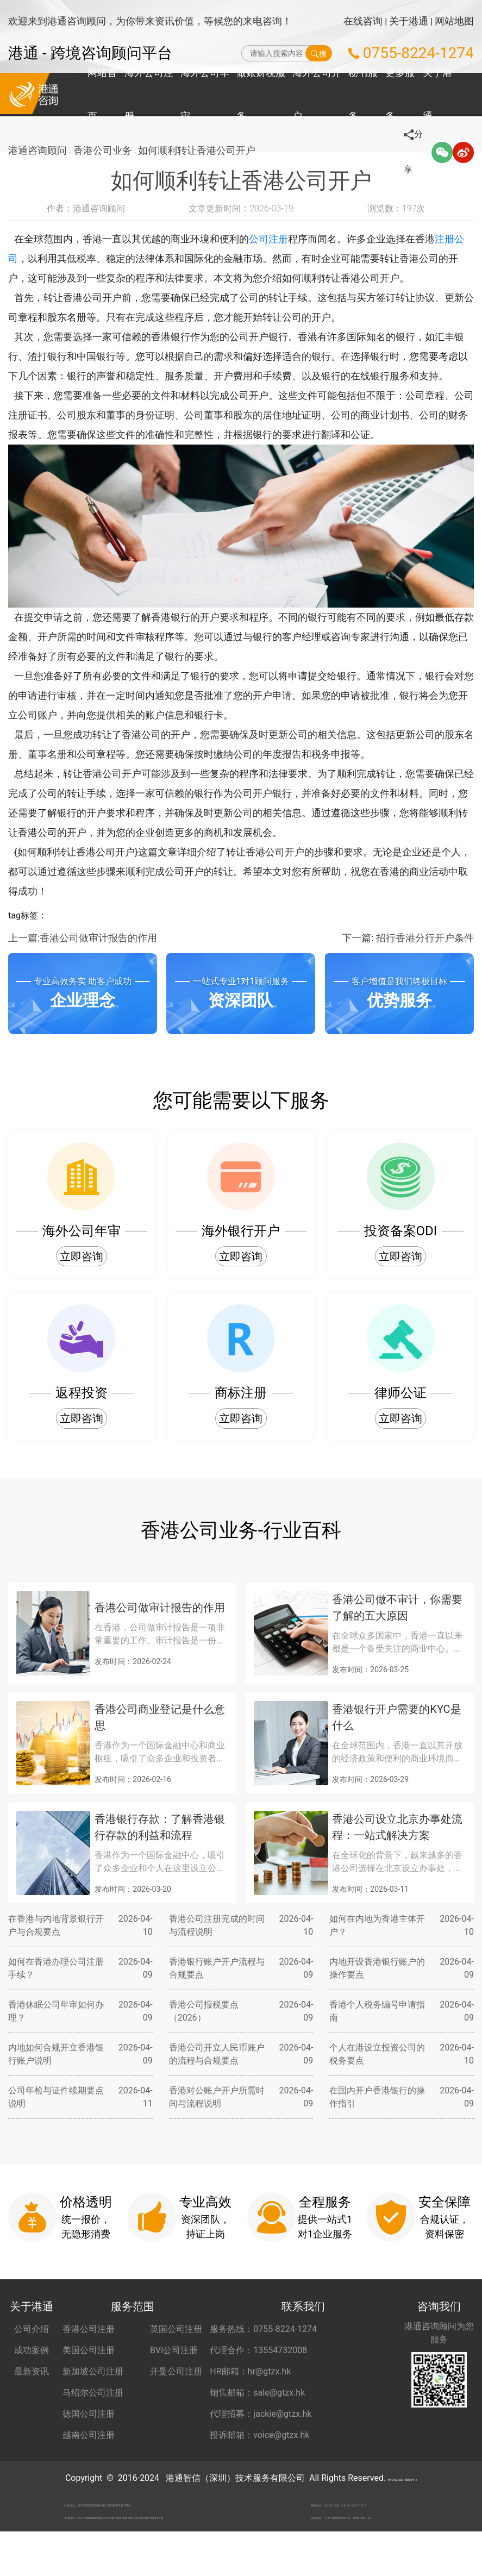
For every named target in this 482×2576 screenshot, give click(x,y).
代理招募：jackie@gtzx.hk (260, 2414)
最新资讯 (31, 2371)
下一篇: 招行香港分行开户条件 (408, 937)
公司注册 (282, 239)
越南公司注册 (88, 2435)
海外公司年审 (204, 94)
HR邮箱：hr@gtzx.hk (250, 2371)
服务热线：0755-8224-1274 (263, 2329)
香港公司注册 (88, 2329)
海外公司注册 (148, 94)
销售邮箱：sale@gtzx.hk (257, 2392)
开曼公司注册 (176, 2371)
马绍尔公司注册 (92, 2392)
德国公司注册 (88, 2414)
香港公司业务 (106, 152)
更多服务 (400, 94)
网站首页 (102, 94)
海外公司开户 (316, 94)
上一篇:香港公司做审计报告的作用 (82, 937)
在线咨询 (363, 21)
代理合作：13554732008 (258, 2350)
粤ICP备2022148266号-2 (402, 2478)
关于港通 (408, 21)
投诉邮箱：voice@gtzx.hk (259, 2435)
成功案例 (31, 2350)
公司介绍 (31, 2329)
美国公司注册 (88, 2350)
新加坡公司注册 (92, 2371)
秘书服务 (363, 94)
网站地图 (454, 21)
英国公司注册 (176, 2329)
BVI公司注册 (174, 2350)
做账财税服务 (260, 94)
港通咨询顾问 (37, 152)
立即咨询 (81, 1256)
